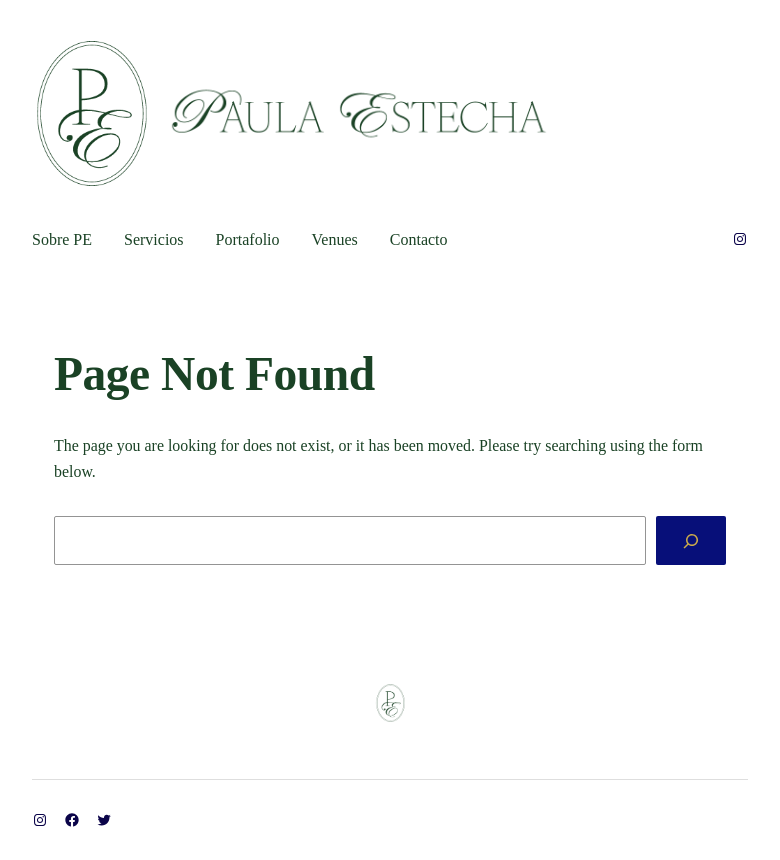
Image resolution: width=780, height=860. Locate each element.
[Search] (691, 540)
